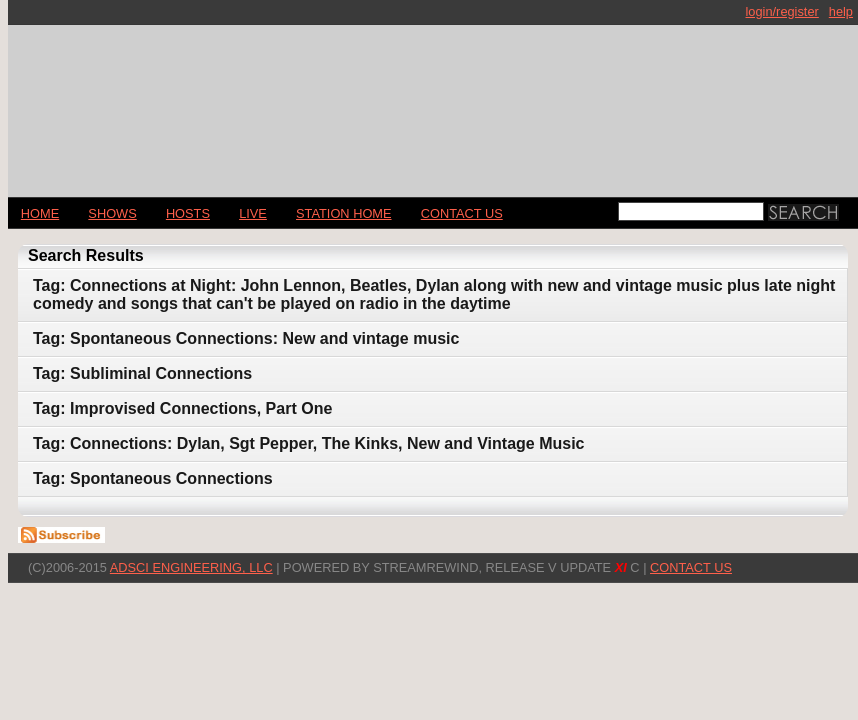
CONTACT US (462, 213)
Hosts (188, 213)
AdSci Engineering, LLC (191, 567)
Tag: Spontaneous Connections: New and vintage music (246, 338)
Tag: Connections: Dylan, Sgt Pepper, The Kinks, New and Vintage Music (309, 443)
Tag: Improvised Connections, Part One (182, 408)
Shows (112, 213)
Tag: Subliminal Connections (142, 373)
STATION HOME (344, 213)
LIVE (253, 213)
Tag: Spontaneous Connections (153, 478)
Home (40, 213)
